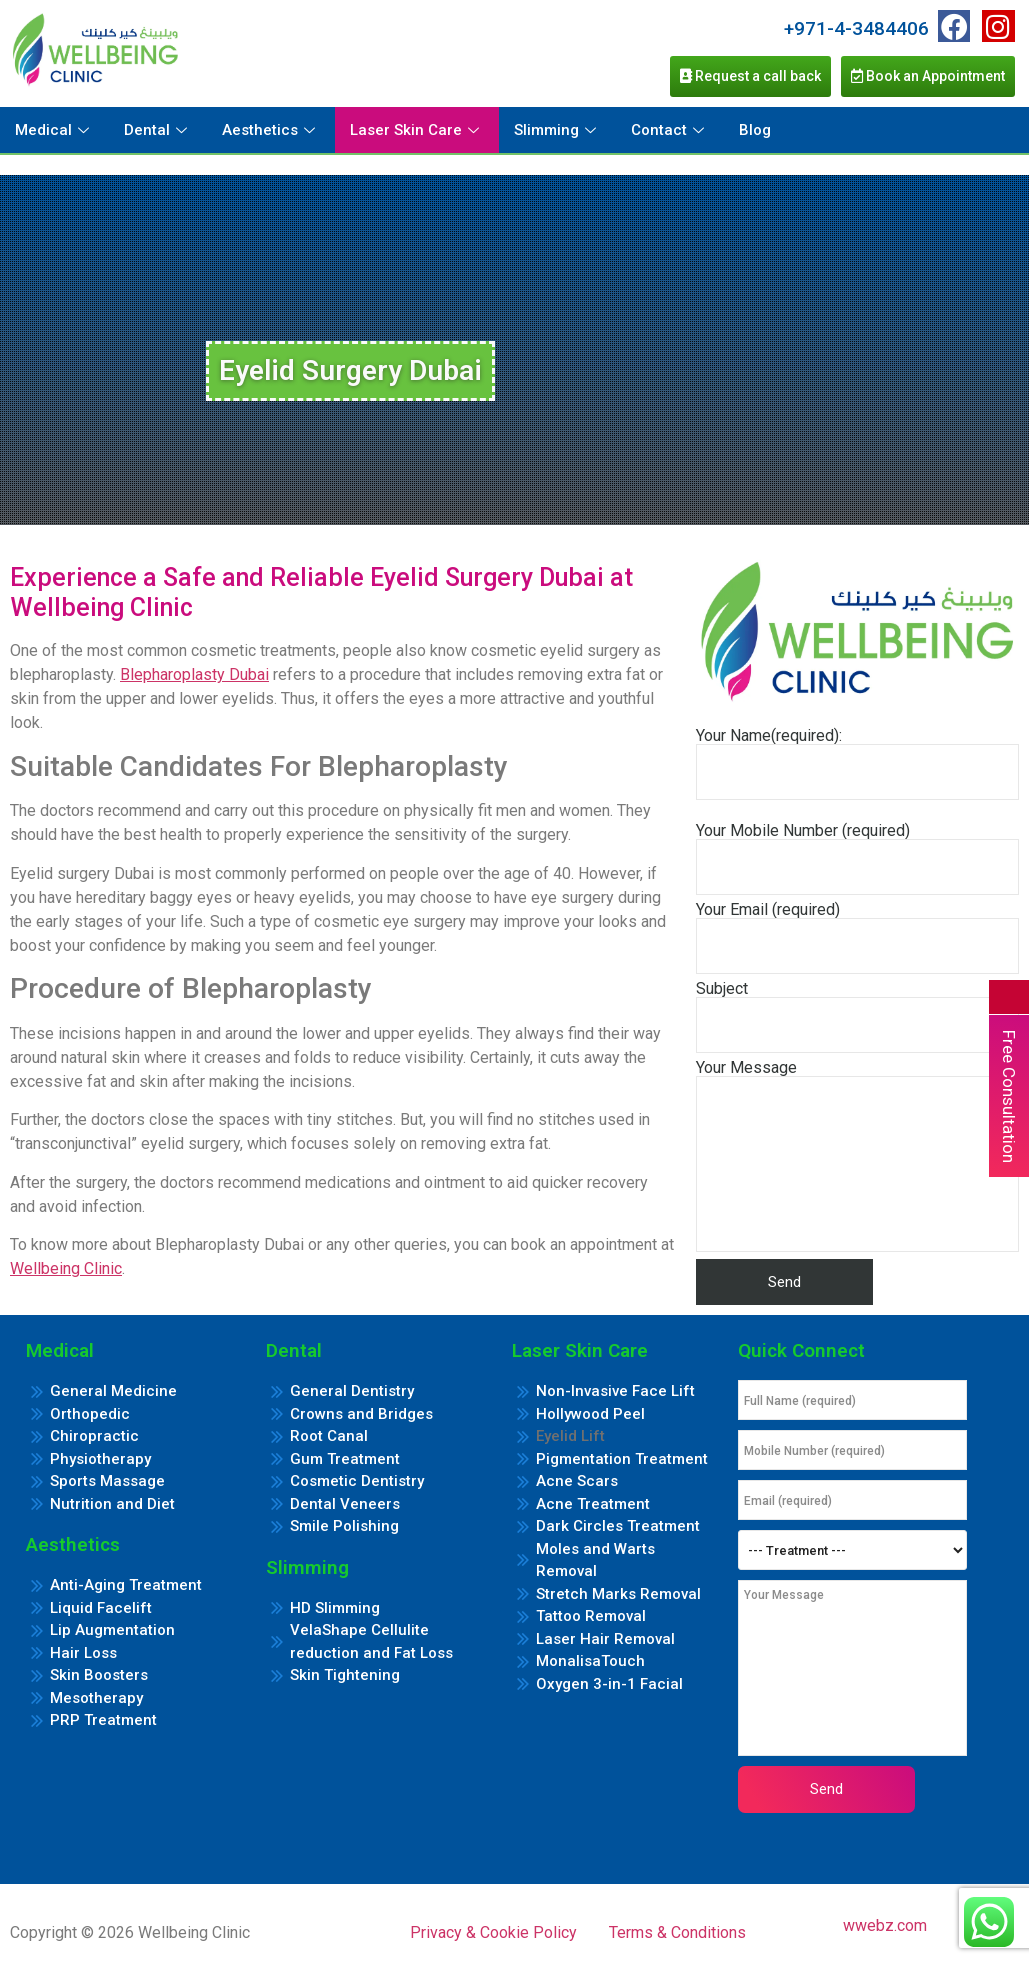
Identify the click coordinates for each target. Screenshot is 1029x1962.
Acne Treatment (593, 1504)
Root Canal (329, 1436)
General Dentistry (352, 1391)
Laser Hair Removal (605, 1639)
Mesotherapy (96, 1698)
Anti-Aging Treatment (126, 1585)
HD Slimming (335, 1608)
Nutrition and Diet (112, 1504)
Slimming (557, 130)
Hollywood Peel (590, 1414)
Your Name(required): (857, 764)
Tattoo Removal (591, 1616)
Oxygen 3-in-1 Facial (609, 1684)
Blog (755, 130)
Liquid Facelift (101, 1608)
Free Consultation (1009, 1096)
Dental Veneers (345, 1504)
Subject (857, 1017)
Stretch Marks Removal (618, 1594)
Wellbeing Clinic (66, 1268)
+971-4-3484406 (856, 28)
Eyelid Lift (570, 1436)
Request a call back (750, 76)
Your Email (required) (857, 938)
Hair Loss (83, 1653)
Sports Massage (107, 1481)
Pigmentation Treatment (622, 1459)
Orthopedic (90, 1414)
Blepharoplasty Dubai (194, 674)
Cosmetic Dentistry (357, 1481)
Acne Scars (577, 1481)
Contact (670, 130)
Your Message (857, 1156)
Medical (54, 130)
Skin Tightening (345, 1675)
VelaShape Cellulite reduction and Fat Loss (371, 1641)
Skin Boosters (99, 1675)
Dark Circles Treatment (618, 1526)
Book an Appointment (928, 76)
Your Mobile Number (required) (857, 859)
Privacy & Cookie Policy (493, 1932)
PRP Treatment (103, 1720)
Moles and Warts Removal (595, 1560)
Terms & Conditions (677, 1932)
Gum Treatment (345, 1459)
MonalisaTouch (590, 1661)
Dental (158, 130)
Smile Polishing (344, 1526)
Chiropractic (94, 1436)
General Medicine (113, 1391)
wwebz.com (885, 1925)
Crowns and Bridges (361, 1414)
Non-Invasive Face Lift (615, 1391)
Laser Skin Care (417, 130)
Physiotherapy (100, 1459)
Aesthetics (271, 130)
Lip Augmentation (112, 1630)
